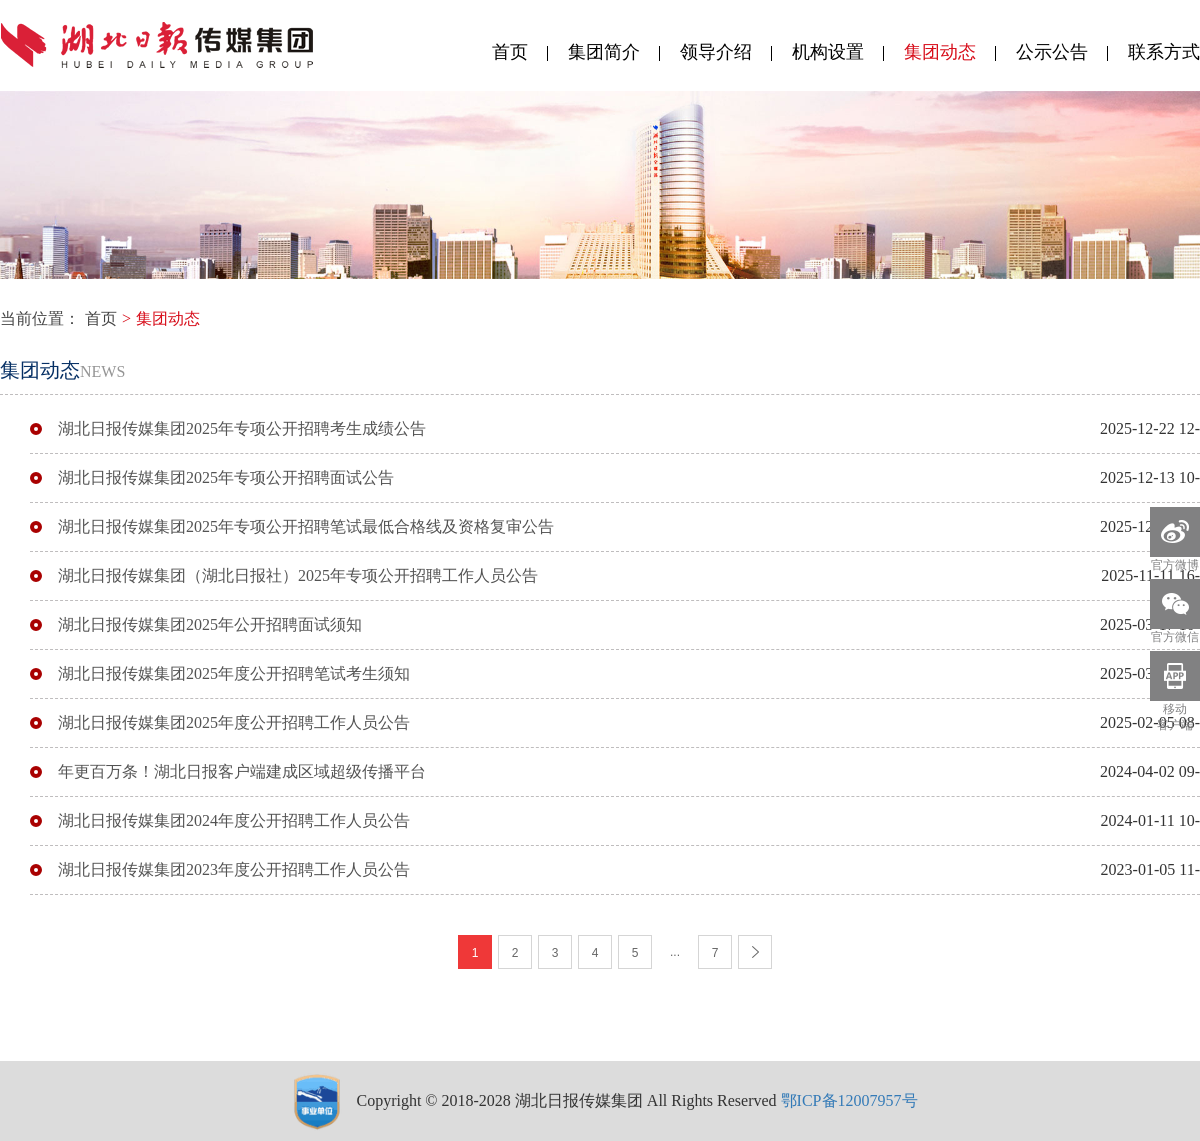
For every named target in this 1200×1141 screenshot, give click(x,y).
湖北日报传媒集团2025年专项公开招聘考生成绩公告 (242, 428)
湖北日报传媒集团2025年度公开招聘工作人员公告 (234, 722)
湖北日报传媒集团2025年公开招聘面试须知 (210, 624)
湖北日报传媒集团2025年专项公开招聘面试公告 (226, 477)
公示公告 (1052, 52)
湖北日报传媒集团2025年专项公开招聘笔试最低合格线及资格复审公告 (306, 526)
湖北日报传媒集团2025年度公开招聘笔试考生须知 (234, 673)
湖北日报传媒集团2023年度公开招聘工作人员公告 (234, 869)
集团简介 (604, 52)
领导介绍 (716, 52)
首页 (510, 52)
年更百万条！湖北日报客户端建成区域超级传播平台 (242, 771)
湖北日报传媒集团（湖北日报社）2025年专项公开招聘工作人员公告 (298, 575)
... (675, 952)
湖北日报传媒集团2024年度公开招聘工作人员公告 (234, 820)
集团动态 (940, 52)
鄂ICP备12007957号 (849, 1100)
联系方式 (1164, 52)
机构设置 (828, 52)
